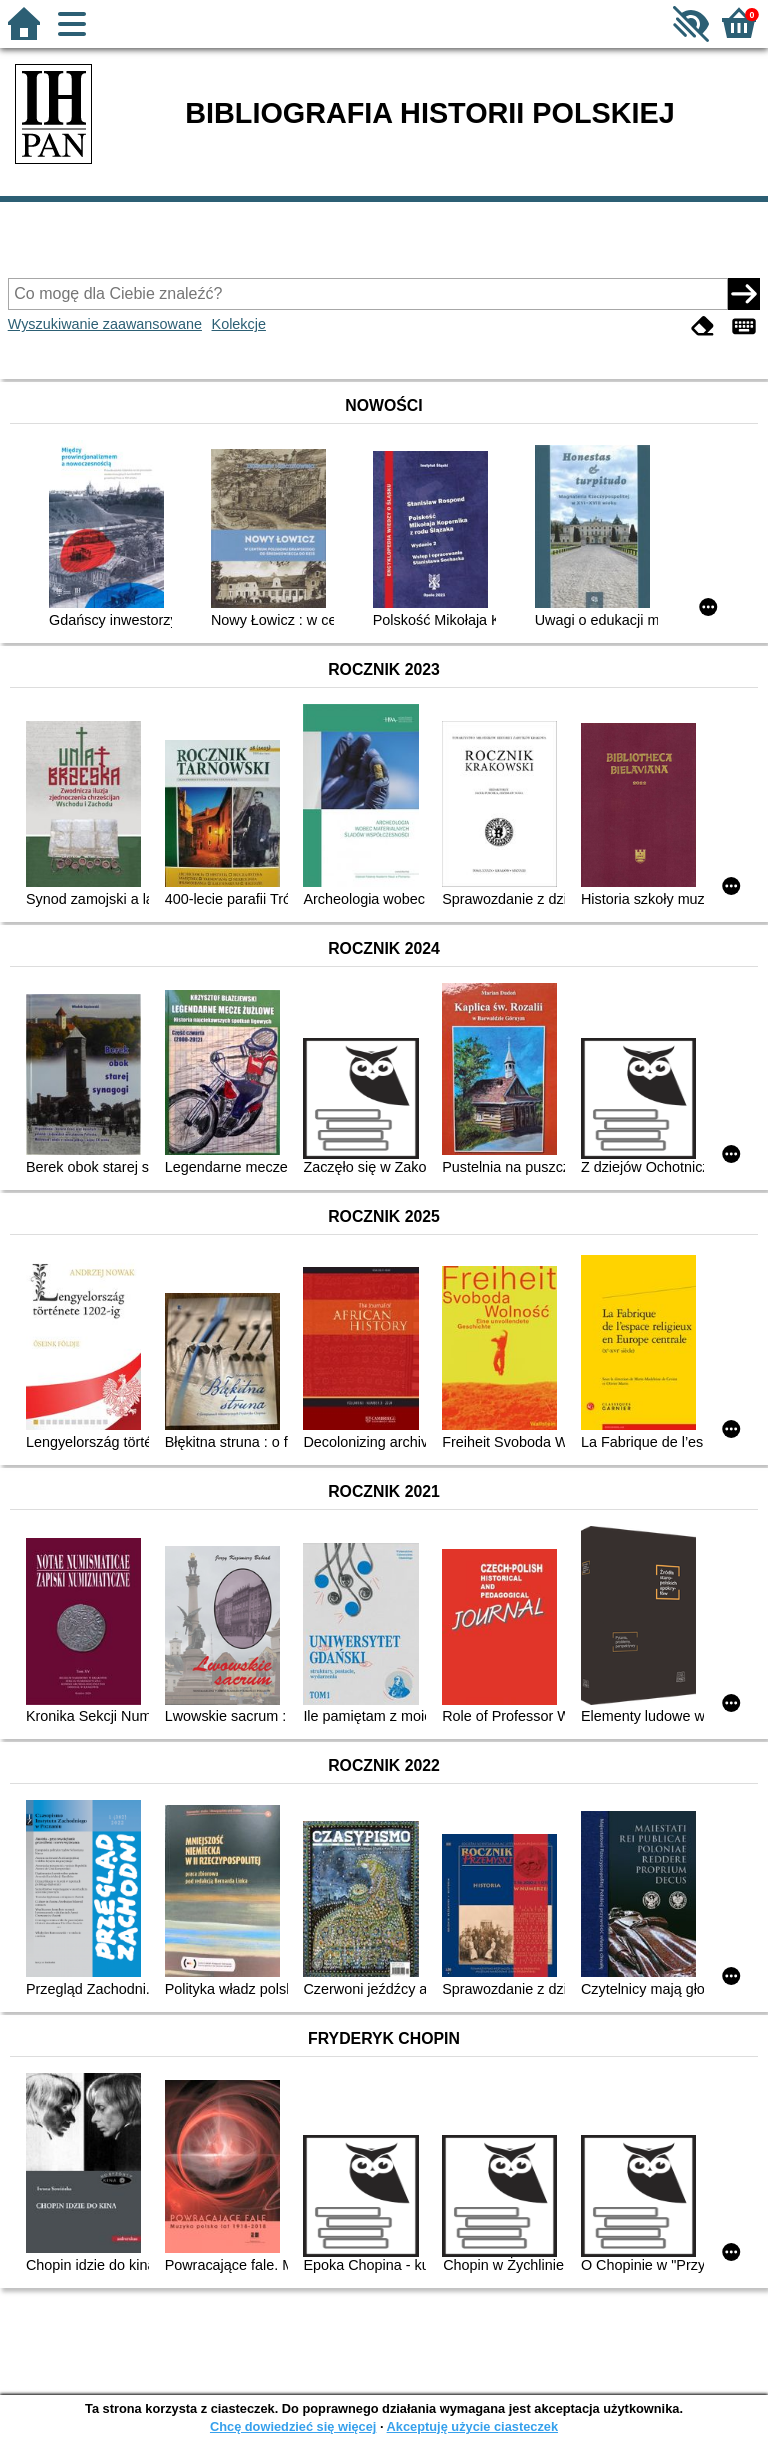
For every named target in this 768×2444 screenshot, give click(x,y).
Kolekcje (239, 324)
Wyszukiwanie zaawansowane (105, 324)
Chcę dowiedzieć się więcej (293, 2426)
